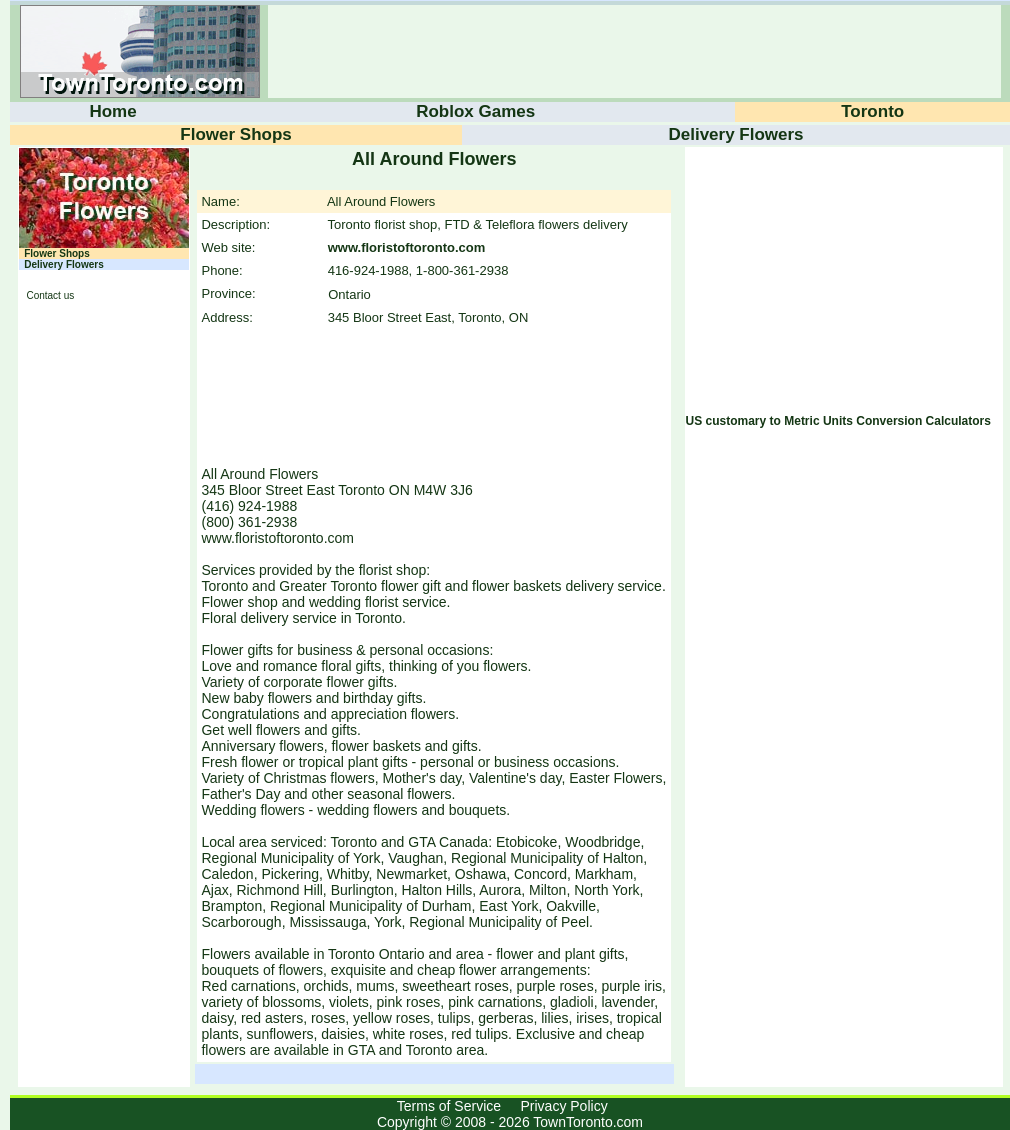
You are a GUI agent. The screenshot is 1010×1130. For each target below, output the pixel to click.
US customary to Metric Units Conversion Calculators (838, 421)
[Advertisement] (99, 618)
